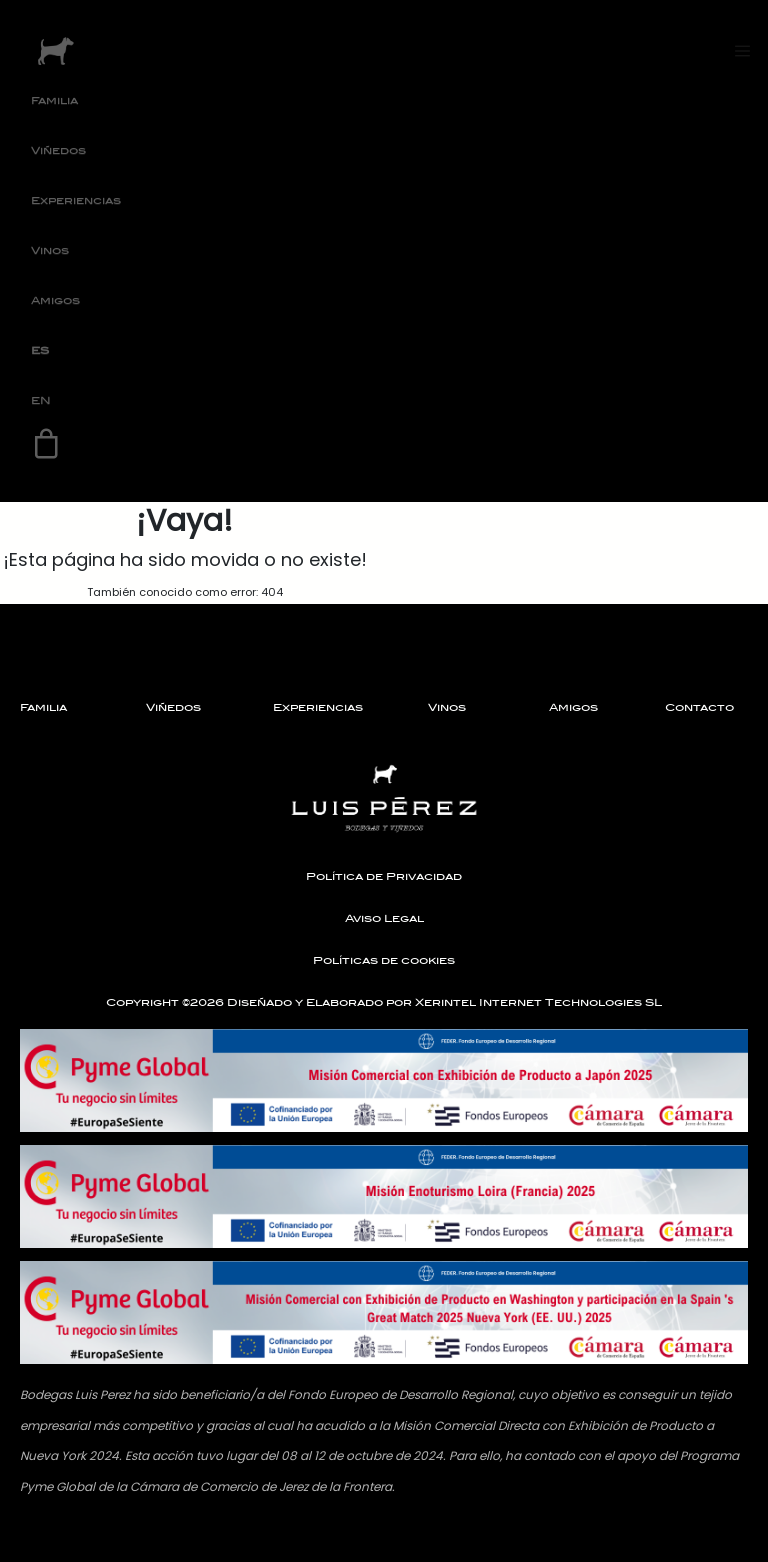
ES (40, 350)
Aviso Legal (384, 918)
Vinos (50, 250)
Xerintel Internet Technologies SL (538, 1002)
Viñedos (58, 150)
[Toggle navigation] (742, 51)
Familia (54, 100)
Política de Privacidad (384, 876)
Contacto (699, 707)
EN (41, 400)
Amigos (55, 300)
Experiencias (76, 200)
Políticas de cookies (384, 960)
